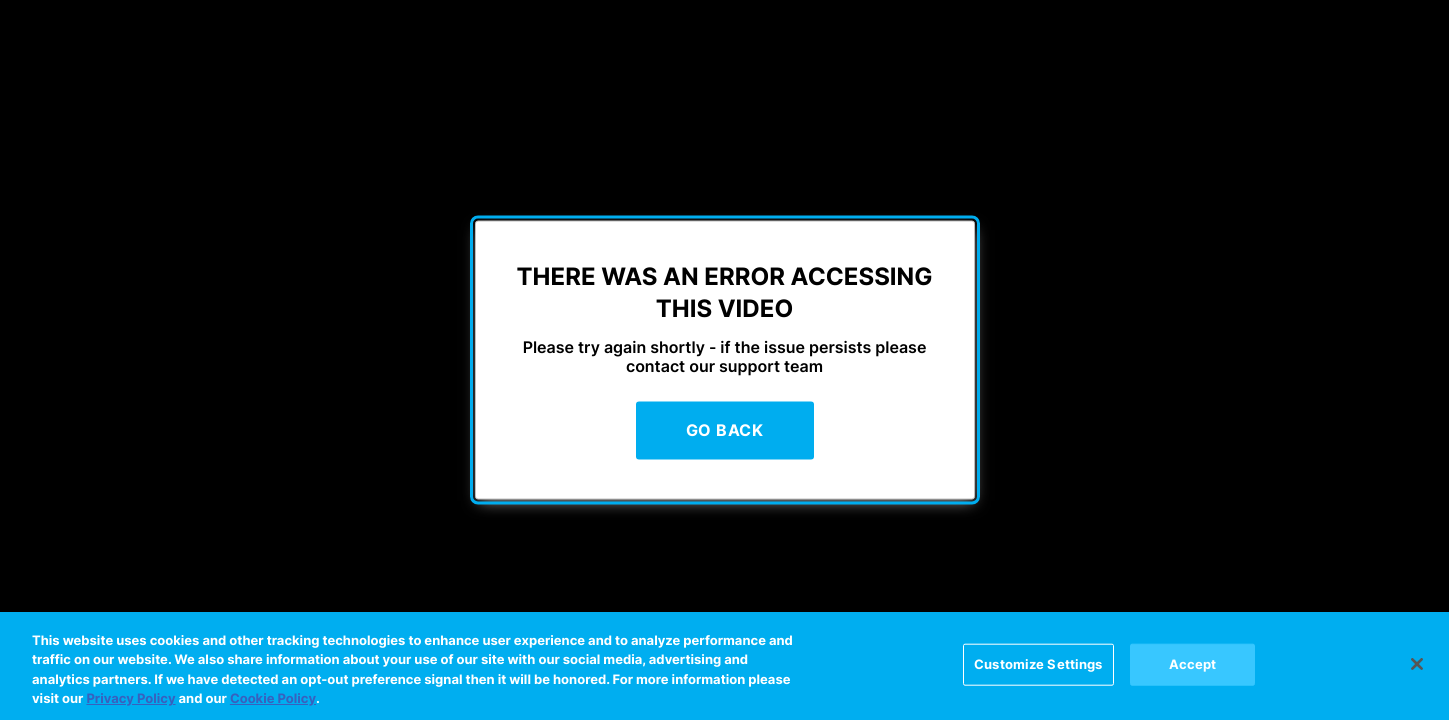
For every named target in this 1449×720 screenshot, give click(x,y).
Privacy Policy (130, 699)
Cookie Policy (273, 699)
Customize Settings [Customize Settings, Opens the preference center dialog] (1038, 664)
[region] (724, 666)
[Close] (1417, 664)
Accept (1193, 664)
